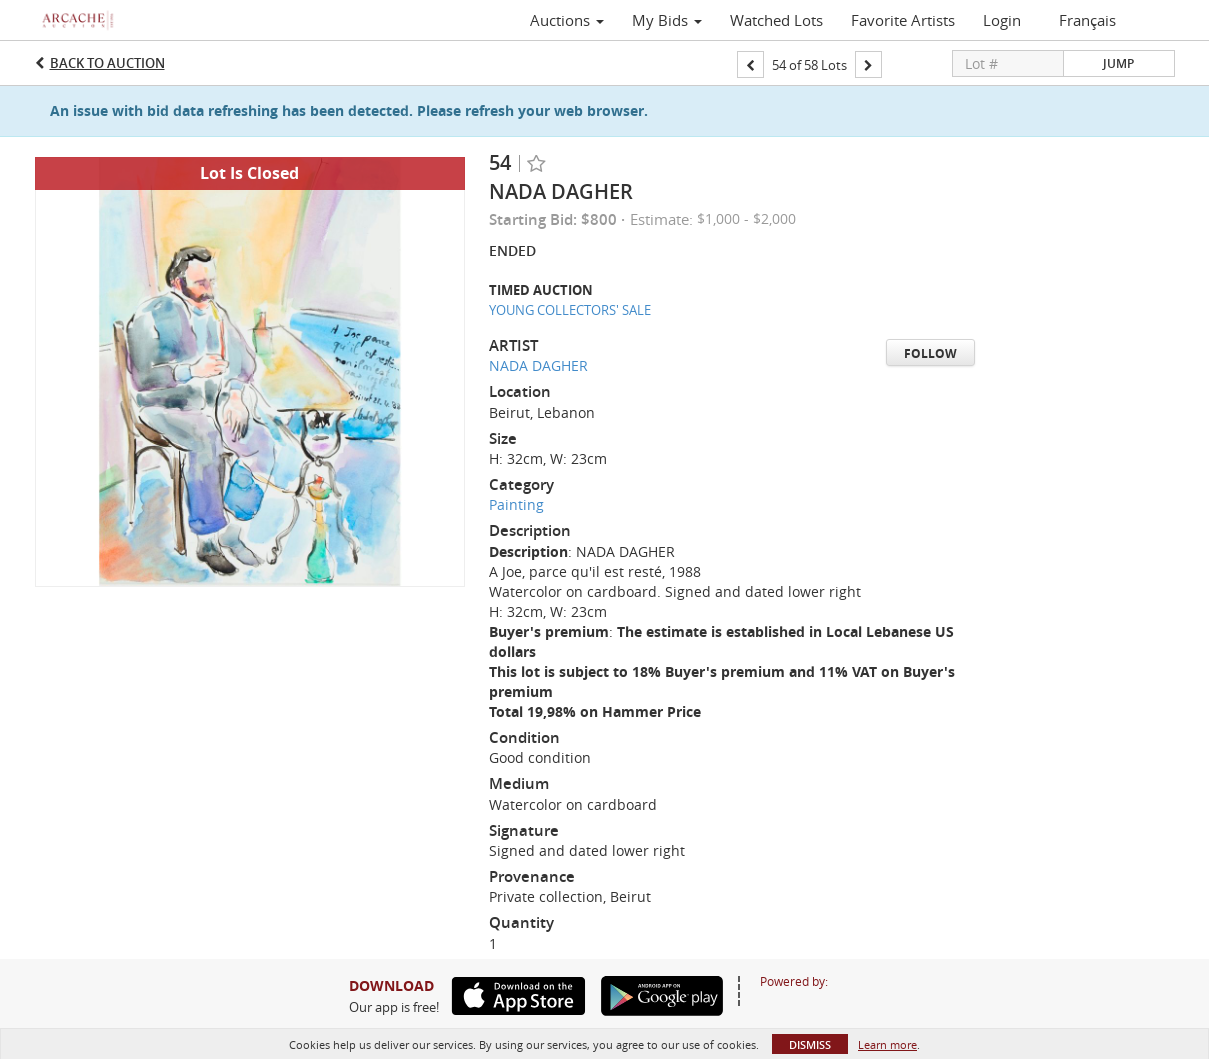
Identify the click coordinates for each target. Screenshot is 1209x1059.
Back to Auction (107, 63)
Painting (516, 504)
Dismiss (810, 1044)
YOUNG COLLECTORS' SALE (570, 310)
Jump (1118, 63)
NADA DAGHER (538, 365)
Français (1087, 20)
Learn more (887, 1044)
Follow (930, 353)
